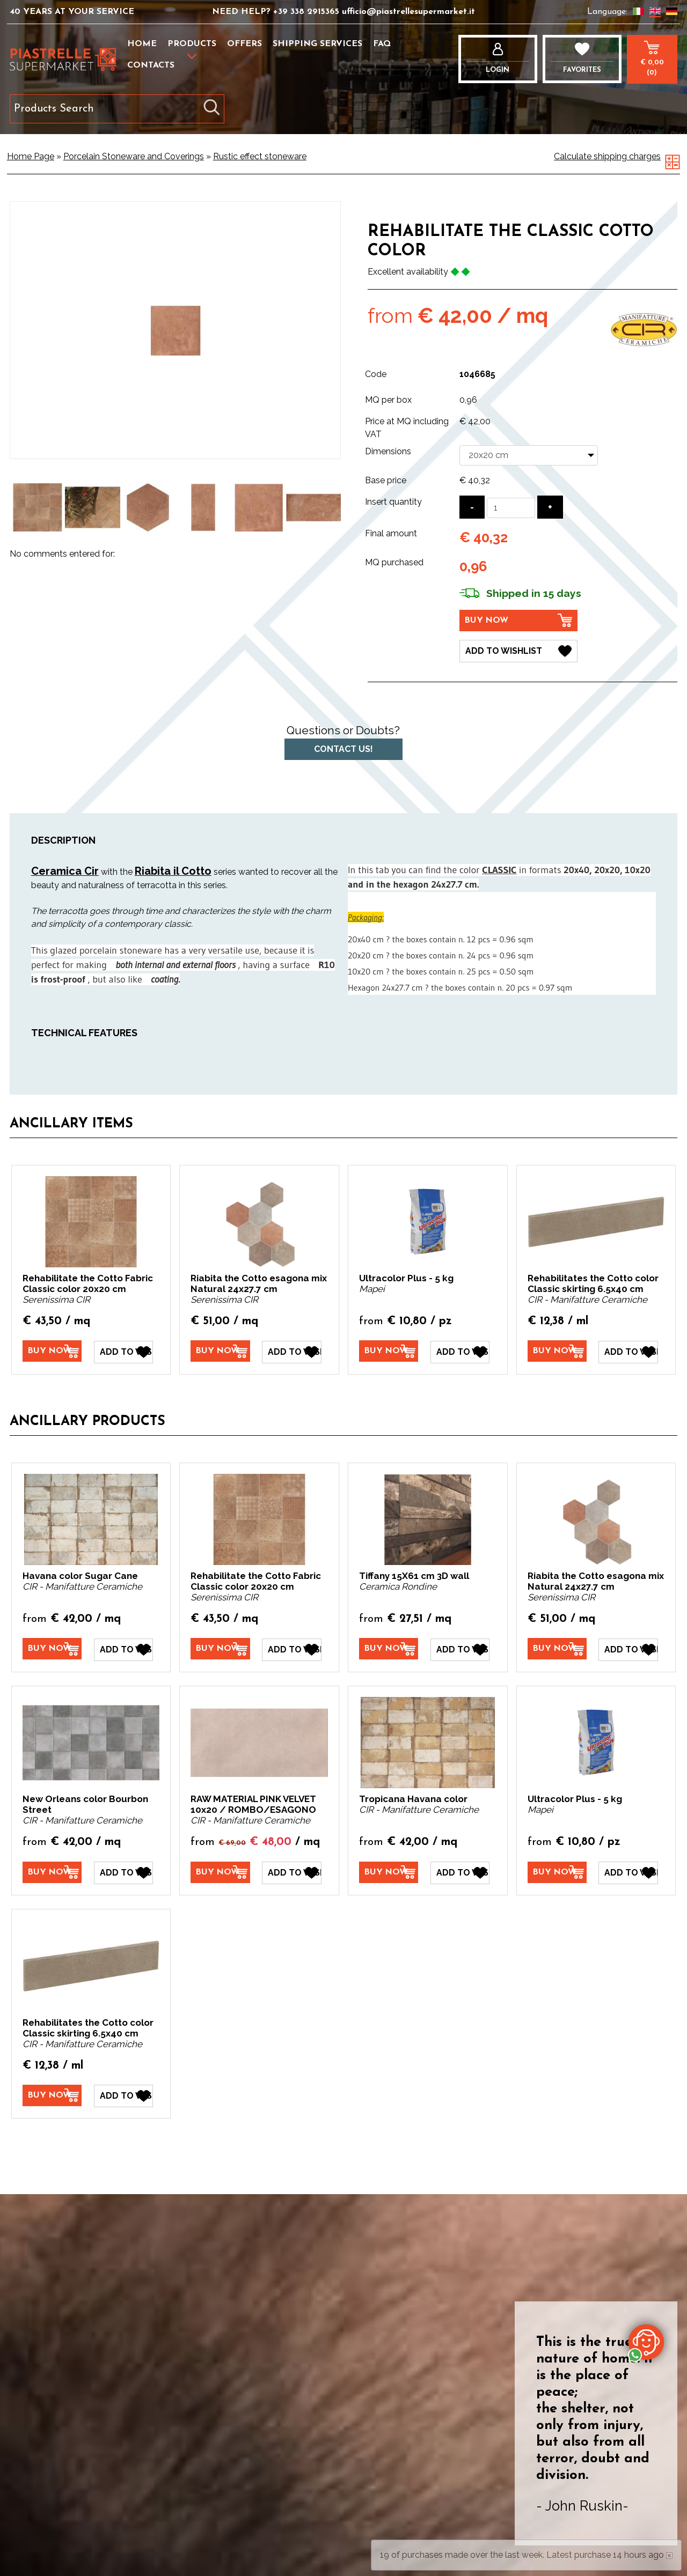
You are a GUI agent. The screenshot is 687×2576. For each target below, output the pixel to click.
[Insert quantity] (511, 508)
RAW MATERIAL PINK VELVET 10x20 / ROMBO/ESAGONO (253, 1803)
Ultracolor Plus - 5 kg (406, 1277)
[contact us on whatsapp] (646, 2341)
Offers (244, 44)
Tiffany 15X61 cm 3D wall (414, 1575)
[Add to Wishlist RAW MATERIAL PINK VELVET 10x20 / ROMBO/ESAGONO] (291, 1872)
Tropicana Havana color (413, 1798)
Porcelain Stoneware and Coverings (133, 156)
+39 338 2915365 (307, 12)
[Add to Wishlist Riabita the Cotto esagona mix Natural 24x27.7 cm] (291, 1351)
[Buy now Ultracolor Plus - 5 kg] (388, 1351)
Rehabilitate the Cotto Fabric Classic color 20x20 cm (88, 1283)
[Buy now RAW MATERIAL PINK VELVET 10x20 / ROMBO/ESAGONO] (220, 1871)
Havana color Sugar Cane (80, 1575)
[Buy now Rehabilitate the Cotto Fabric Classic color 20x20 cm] (52, 1351)
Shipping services (317, 44)
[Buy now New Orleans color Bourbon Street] (52, 1871)
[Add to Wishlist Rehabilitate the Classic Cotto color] (518, 651)
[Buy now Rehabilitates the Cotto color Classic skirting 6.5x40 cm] (557, 1351)
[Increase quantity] (550, 507)
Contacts (150, 65)
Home (142, 44)
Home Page (30, 156)
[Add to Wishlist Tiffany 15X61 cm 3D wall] (459, 1648)
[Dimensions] (528, 455)
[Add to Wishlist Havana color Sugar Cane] (123, 1648)
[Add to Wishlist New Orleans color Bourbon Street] (123, 1872)
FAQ (382, 44)
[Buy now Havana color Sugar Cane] (52, 1648)
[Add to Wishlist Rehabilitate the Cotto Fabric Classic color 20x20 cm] (123, 1351)
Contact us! (343, 749)
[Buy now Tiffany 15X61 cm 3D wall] (388, 1648)
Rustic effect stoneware (259, 156)
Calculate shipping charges (607, 156)
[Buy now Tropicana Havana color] (388, 1871)
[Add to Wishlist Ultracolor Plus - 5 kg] (459, 1351)
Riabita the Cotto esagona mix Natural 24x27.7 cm (259, 1283)
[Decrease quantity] (472, 507)
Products (191, 44)
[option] (37, 507)
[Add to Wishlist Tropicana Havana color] (459, 1872)
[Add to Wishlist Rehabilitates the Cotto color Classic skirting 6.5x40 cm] (627, 1351)
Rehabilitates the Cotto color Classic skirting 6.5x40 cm (593, 1283)
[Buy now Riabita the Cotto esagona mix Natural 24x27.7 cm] (220, 1351)
